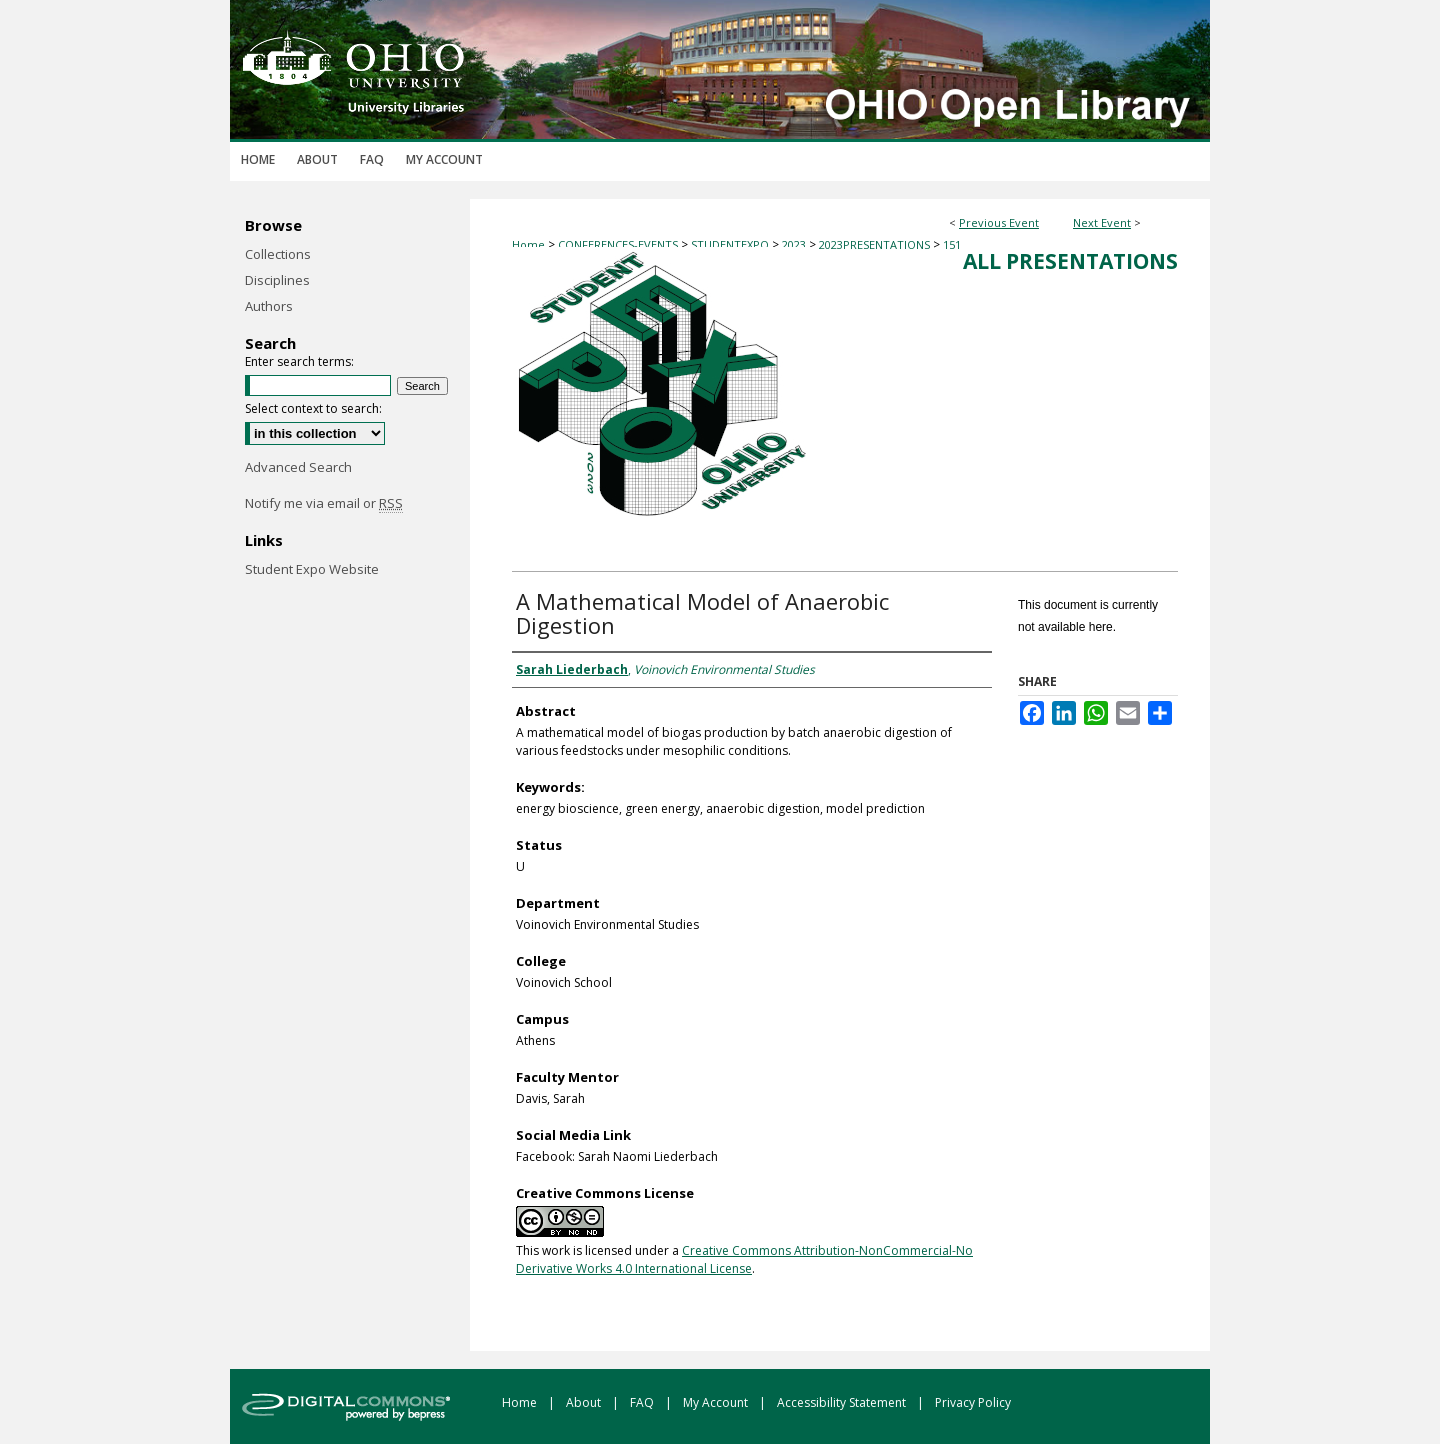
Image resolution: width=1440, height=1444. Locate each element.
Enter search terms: (299, 361)
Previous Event (999, 222)
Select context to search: (313, 408)
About (585, 1402)
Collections (278, 254)
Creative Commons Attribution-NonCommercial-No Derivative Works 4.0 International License (744, 1259)
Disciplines (277, 280)
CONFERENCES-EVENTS (619, 244)
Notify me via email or (324, 503)
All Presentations (1070, 261)
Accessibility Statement (843, 1402)
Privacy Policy (973, 1402)
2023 (795, 244)
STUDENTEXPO (731, 244)
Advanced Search (298, 467)
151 (952, 244)
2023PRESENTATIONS (876, 244)
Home (528, 244)
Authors (269, 306)
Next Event (1102, 222)
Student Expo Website (312, 569)
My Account (717, 1402)
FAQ (643, 1402)
